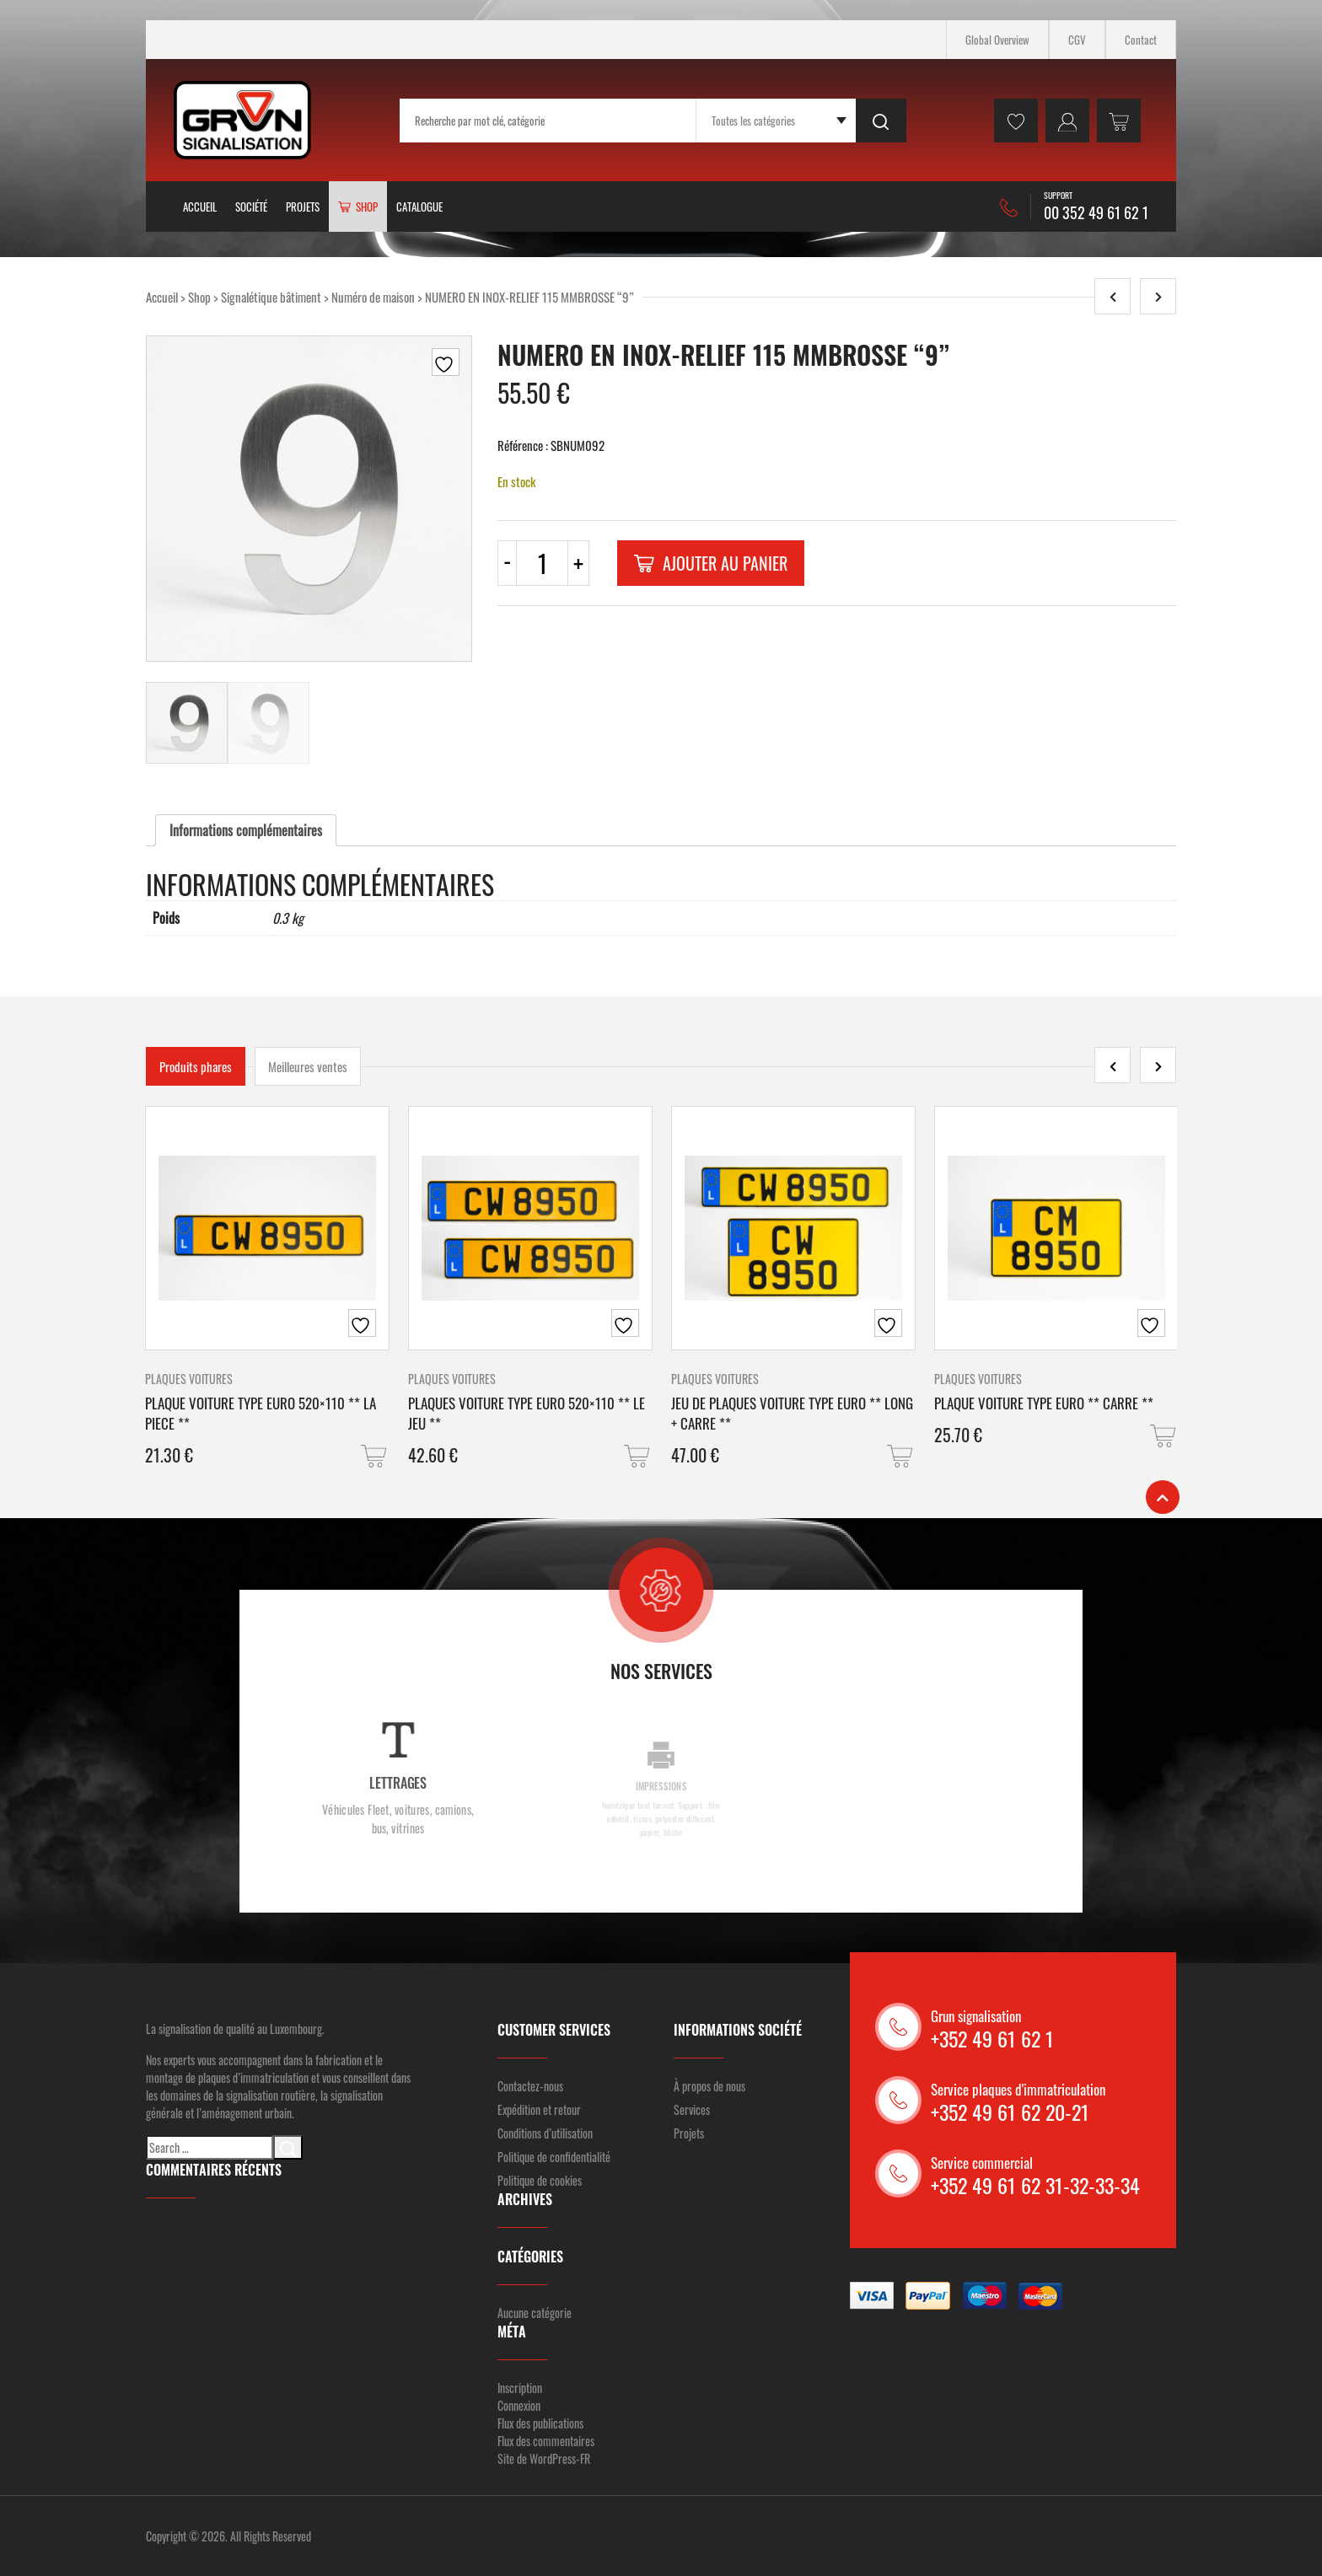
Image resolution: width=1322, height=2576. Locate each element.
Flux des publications (540, 2423)
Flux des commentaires (545, 2441)
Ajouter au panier (710, 563)
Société (251, 206)
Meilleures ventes (307, 1066)
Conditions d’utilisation (545, 2133)
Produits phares (195, 1066)
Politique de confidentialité (553, 2156)
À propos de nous (709, 2086)
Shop (199, 296)
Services (692, 2109)
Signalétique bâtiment (271, 296)
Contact (1141, 39)
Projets (303, 206)
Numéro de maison (373, 296)
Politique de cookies (539, 2180)
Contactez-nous (530, 2086)
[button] (375, 1456)
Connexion (518, 2405)
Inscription (519, 2387)
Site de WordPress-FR (543, 2458)
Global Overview (997, 39)
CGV (1077, 39)
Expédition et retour (539, 2109)
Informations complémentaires (245, 830)
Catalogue (419, 206)
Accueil (200, 206)
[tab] (245, 830)
